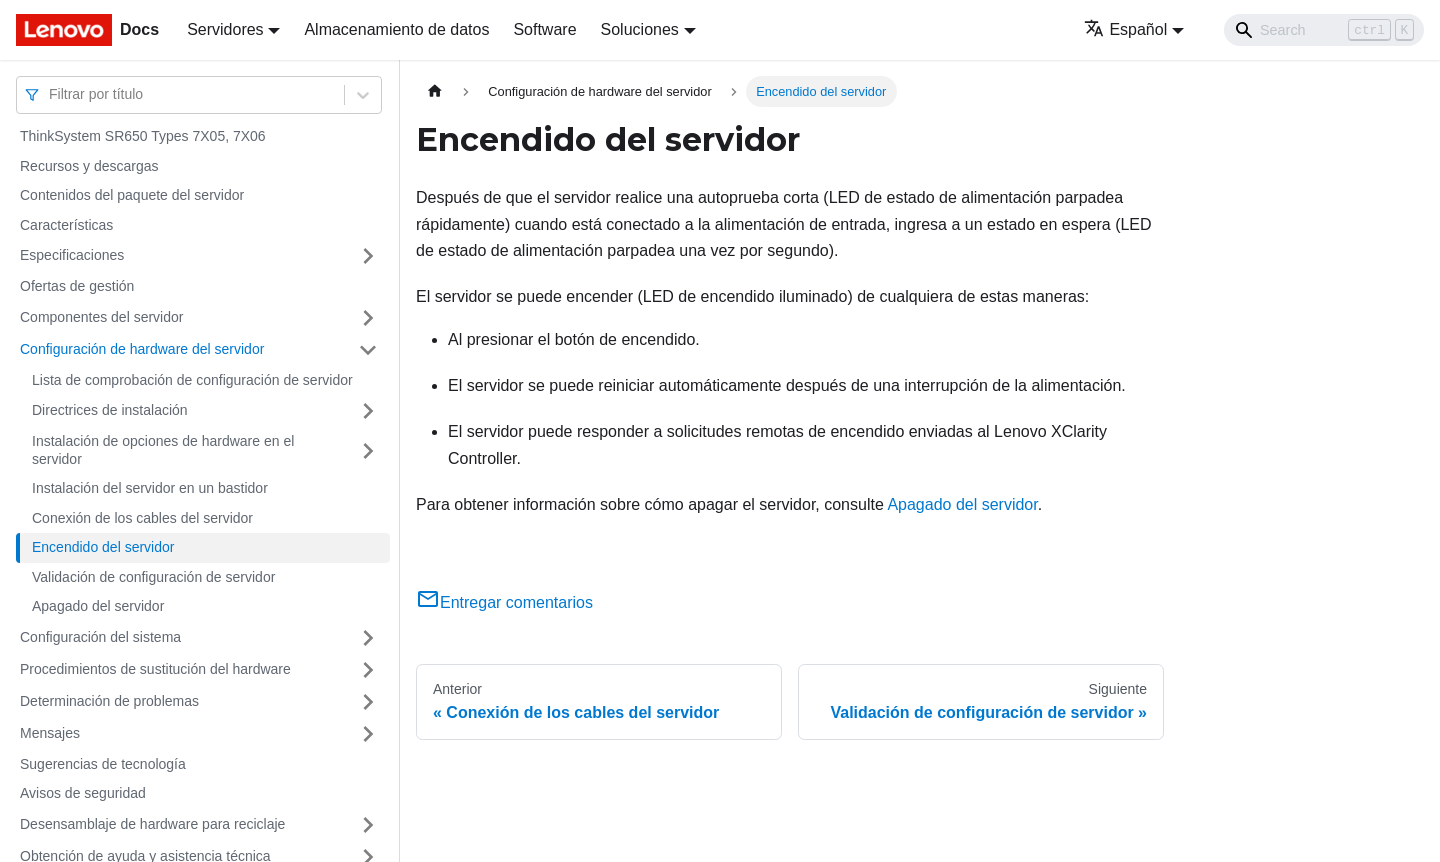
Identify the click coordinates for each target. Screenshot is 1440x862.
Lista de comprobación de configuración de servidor (192, 380)
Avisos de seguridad (83, 793)
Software (544, 29)
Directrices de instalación (110, 410)
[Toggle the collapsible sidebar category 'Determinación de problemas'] (368, 702)
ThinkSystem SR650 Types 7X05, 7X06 (143, 136)
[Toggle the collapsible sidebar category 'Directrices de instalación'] (368, 411)
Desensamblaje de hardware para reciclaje (152, 824)
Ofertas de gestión (77, 286)
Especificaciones (72, 255)
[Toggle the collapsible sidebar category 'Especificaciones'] (368, 256)
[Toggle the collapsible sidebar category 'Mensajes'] (368, 734)
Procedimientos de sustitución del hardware (155, 669)
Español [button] (1125, 29)
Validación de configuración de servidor (153, 577)
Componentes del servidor (101, 317)
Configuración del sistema (100, 637)
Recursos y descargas (89, 166)
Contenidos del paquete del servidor (132, 195)
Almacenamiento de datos (396, 29)
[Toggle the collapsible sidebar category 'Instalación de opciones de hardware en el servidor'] (368, 450)
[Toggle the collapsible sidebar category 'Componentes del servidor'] (368, 318)
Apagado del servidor (98, 606)
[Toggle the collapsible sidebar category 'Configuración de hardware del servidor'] (368, 350)
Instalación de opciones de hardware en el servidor (163, 450)
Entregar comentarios (504, 602)
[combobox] (51, 94)
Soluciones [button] (640, 29)
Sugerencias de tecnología (103, 764)
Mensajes (50, 733)
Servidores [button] (225, 29)
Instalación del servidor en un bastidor (150, 488)
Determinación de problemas (109, 701)
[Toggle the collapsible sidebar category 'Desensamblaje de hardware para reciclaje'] (368, 825)
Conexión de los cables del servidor (142, 518)
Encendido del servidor (103, 547)
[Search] (1324, 30)
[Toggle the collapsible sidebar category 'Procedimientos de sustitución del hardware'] (368, 670)
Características (66, 225)
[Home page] (435, 91)
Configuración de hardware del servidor (142, 349)
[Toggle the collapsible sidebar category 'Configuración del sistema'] (368, 638)
